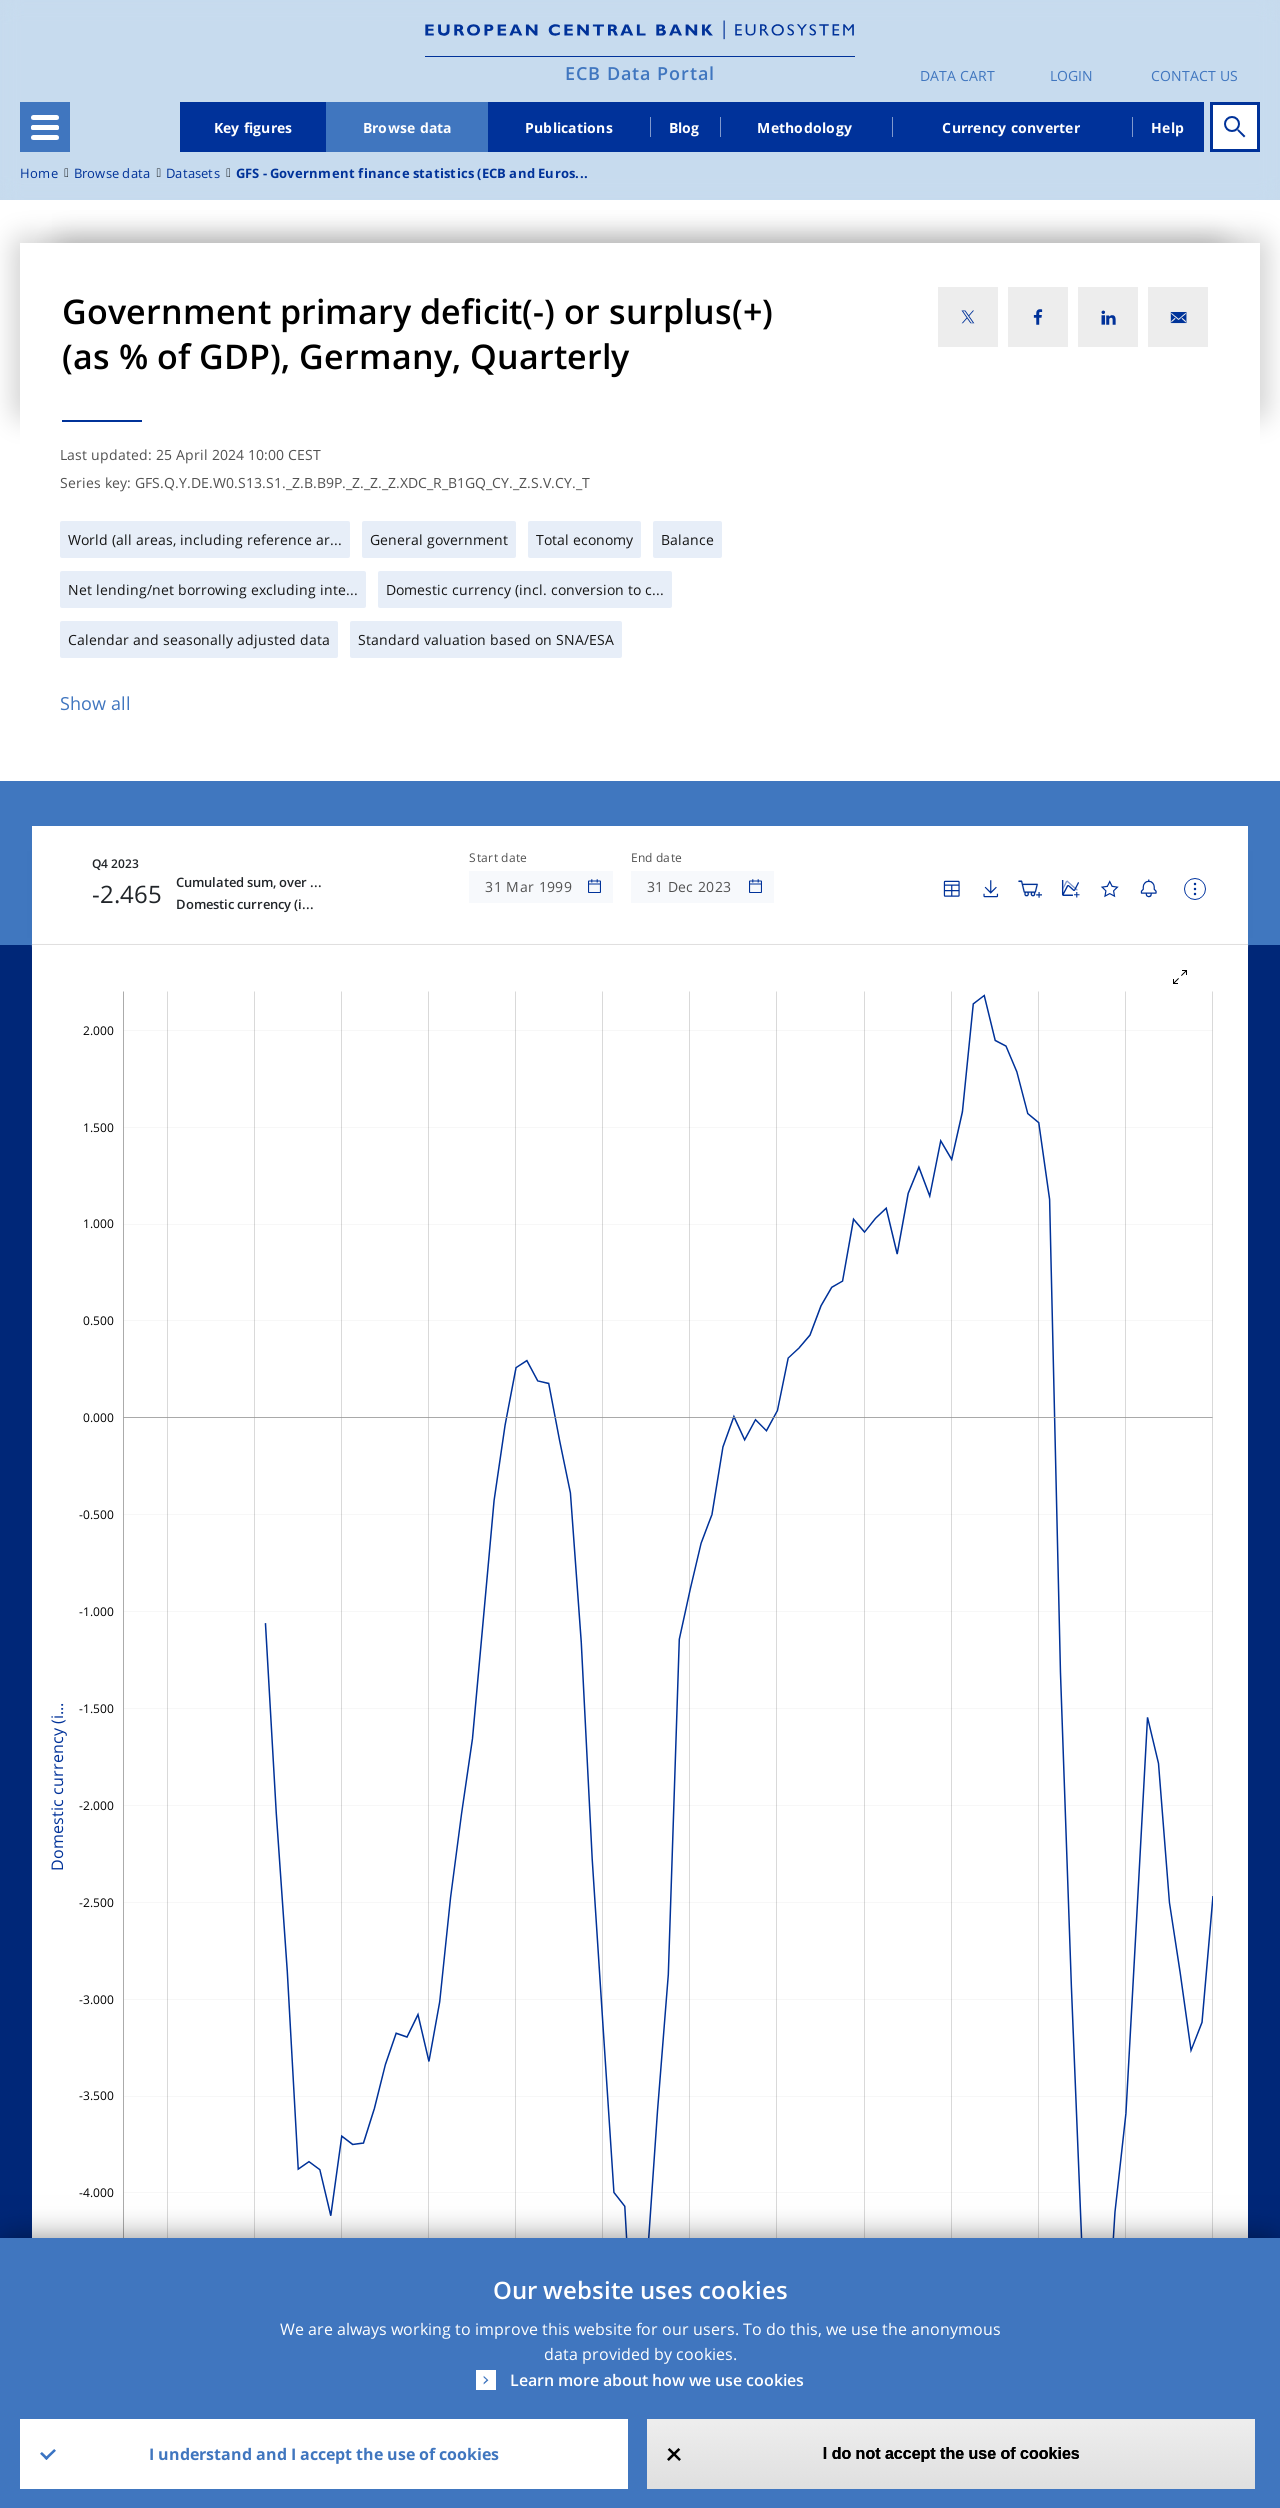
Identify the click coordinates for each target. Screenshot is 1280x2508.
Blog (684, 127)
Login (1071, 75)
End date (657, 858)
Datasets (193, 173)
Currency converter (1011, 127)
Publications (569, 127)
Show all (95, 703)
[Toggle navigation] (45, 127)
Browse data (407, 127)
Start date (498, 858)
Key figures (253, 127)
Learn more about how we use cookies (657, 2380)
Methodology (804, 127)
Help (1167, 127)
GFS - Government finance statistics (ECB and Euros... (412, 173)
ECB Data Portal (640, 73)
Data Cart (957, 75)
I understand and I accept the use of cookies (324, 2454)
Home (39, 173)
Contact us (1194, 75)
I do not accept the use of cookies (951, 2453)
